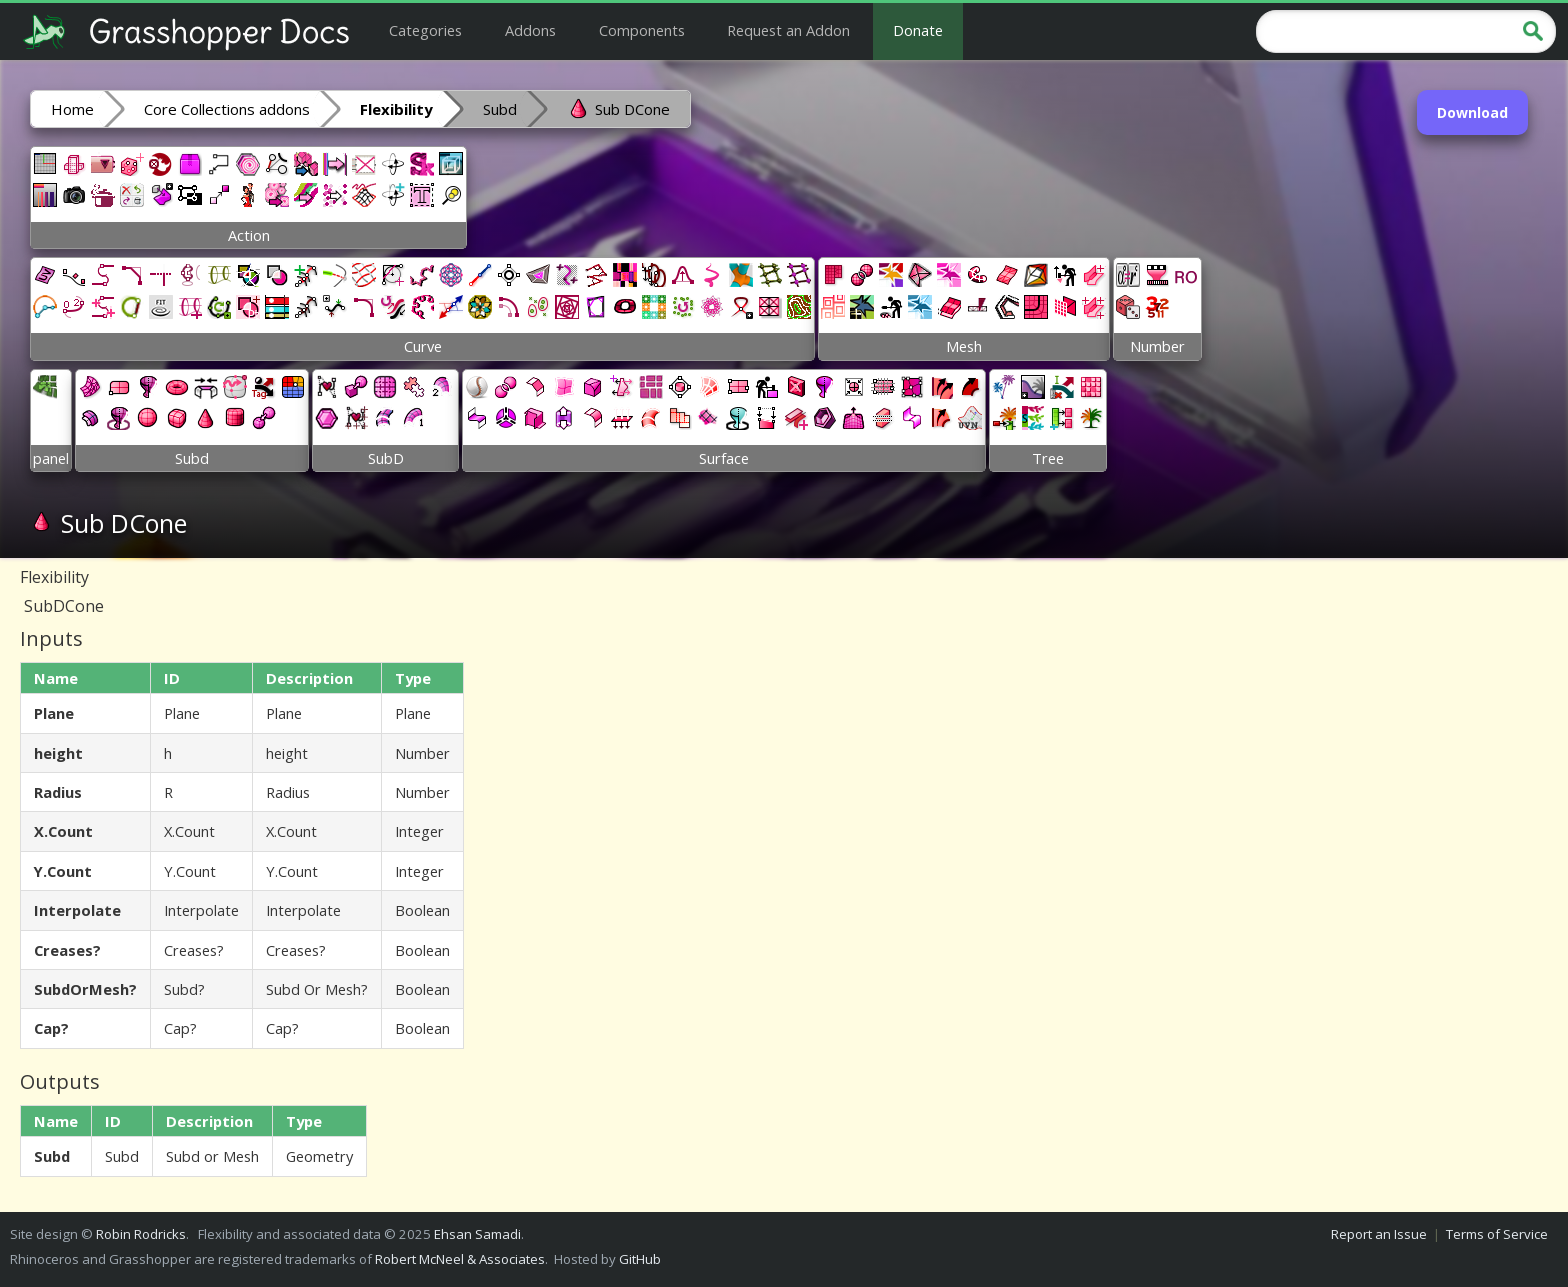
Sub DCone (618, 108)
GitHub (640, 1259)
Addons (530, 30)
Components (642, 30)
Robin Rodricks (141, 1234)
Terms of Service (1497, 1234)
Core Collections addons (227, 109)
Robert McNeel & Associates (460, 1259)
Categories (425, 30)
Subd (500, 109)
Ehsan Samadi (477, 1234)
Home (72, 109)
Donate (918, 30)
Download (1472, 112)
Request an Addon (788, 30)
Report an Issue (1379, 1234)
